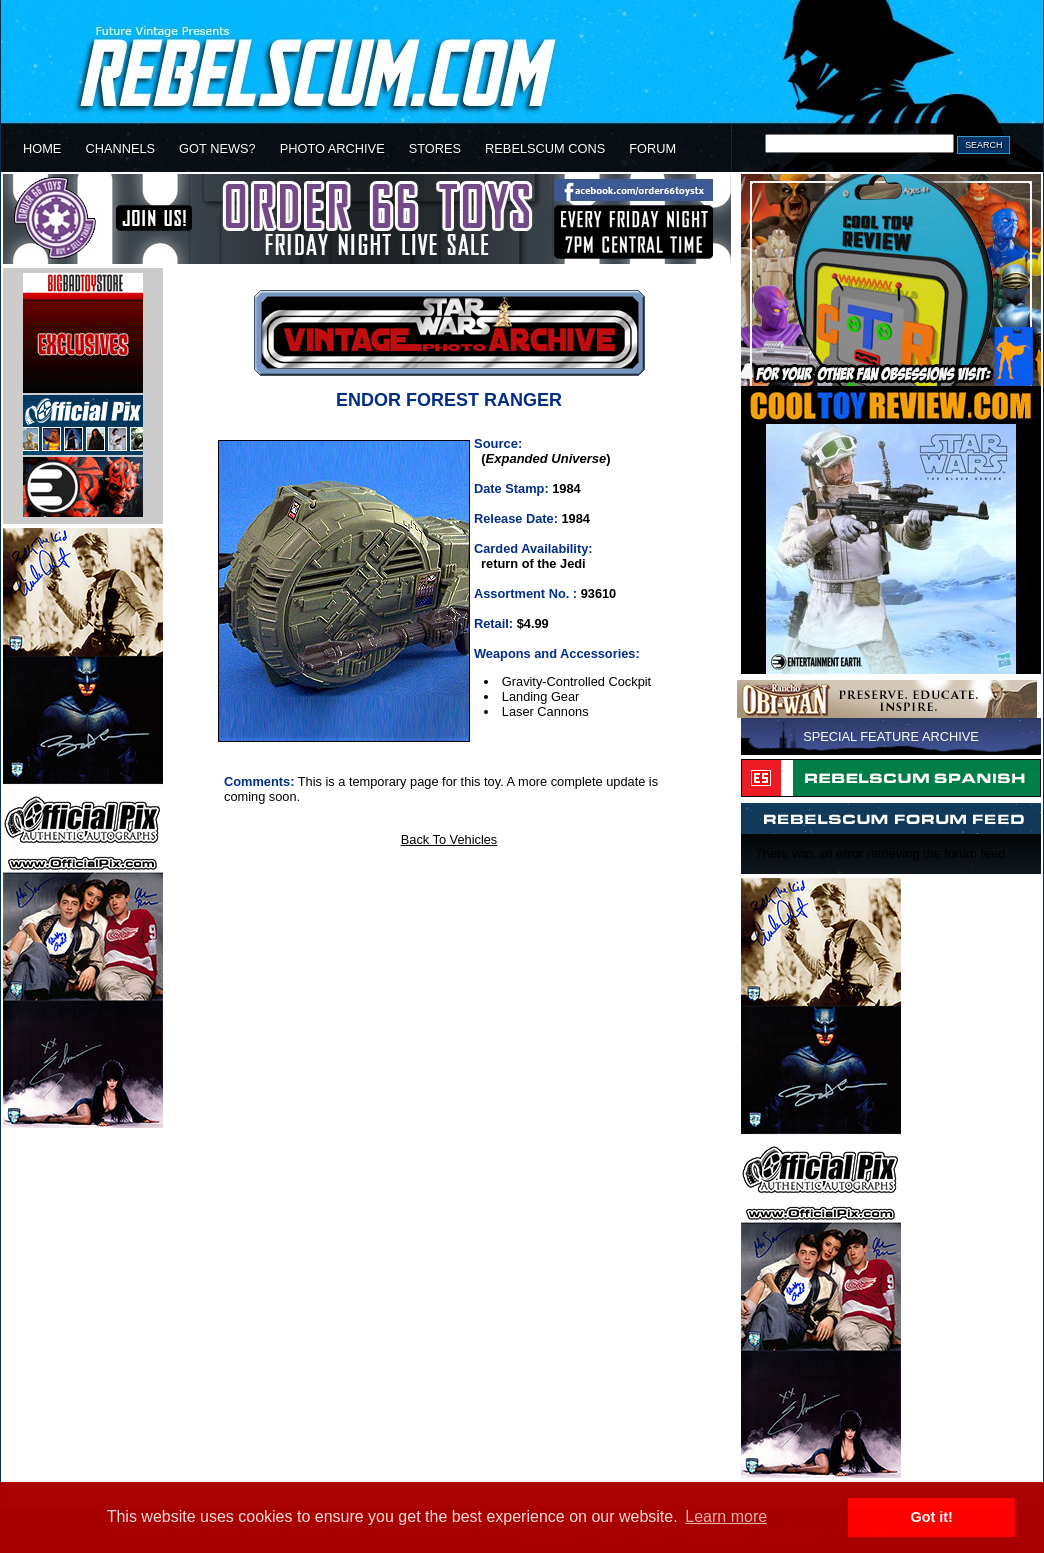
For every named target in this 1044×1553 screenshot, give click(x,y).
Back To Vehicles (449, 839)
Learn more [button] (726, 1516)
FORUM (652, 148)
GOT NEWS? (217, 148)
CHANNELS (120, 148)
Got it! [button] (932, 1517)
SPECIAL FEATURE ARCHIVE (891, 736)
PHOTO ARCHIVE (332, 148)
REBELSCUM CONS (545, 148)
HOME (42, 148)
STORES (435, 148)
